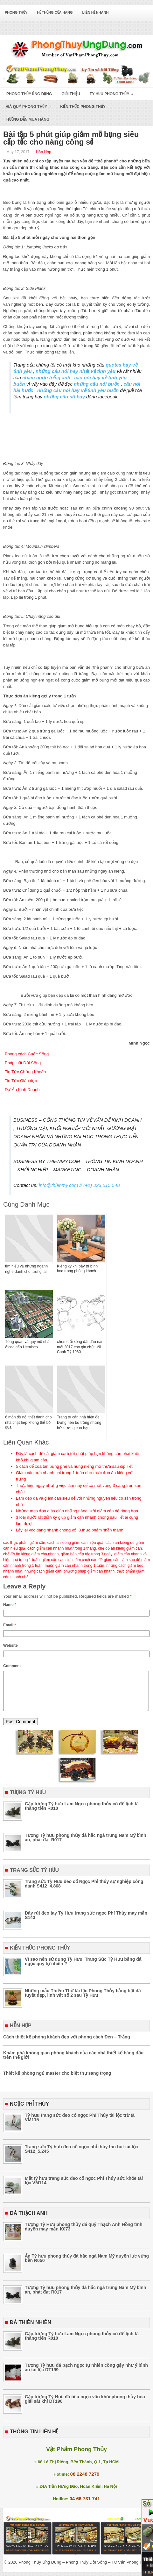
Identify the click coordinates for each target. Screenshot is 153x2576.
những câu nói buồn (97, 384)
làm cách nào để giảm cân (97, 1560)
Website (10, 1645)
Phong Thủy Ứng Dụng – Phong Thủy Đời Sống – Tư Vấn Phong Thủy (83, 2569)
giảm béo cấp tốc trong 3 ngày (86, 1554)
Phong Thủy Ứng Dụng (29, 94)
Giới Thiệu (70, 94)
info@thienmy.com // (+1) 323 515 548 (79, 1185)
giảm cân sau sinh (57, 1560)
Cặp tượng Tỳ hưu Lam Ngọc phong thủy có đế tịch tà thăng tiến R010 (82, 1813)
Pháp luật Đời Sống (23, 1062)
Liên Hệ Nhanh (95, 12)
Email (9, 1625)
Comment (12, 1666)
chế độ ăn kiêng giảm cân (120, 1548)
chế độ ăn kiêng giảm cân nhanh (31, 1554)
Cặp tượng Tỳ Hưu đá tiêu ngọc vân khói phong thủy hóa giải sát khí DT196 (85, 2406)
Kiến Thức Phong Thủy (82, 106)
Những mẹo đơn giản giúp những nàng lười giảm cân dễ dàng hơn (77, 1511)
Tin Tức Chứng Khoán (25, 1071)
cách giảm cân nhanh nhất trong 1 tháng (61, 1548)
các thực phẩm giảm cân (24, 1542)
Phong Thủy (16, 12)
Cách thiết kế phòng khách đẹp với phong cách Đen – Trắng (66, 2044)
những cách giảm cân (42, 1571)
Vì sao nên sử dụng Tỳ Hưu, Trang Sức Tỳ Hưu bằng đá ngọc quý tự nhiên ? (83, 1969)
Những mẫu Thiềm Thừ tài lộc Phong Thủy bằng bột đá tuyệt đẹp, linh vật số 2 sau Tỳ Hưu (83, 2000)
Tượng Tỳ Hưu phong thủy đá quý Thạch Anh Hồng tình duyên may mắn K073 (84, 2234)
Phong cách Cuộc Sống (27, 1054)
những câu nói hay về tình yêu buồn (78, 390)
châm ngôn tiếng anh (46, 377)
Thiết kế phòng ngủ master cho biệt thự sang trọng (57, 2080)
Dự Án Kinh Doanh (22, 1089)
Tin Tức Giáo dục (21, 1080)
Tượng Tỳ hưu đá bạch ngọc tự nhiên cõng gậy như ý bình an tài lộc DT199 (86, 2375)
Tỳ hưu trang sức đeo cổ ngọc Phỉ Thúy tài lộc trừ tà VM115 (80, 2125)
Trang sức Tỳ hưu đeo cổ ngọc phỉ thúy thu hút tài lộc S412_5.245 (81, 2156)
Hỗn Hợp (43, 152)
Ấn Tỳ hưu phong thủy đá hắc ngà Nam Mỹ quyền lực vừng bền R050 (87, 2266)
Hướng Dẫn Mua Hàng (27, 119)
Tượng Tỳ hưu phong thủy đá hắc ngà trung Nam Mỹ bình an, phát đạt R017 (85, 1845)
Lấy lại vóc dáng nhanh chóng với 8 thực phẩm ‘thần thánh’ (70, 1530)
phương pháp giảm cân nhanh (89, 1571)
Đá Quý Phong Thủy (30, 104)
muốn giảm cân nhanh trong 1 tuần (74, 1565)
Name (9, 1604)
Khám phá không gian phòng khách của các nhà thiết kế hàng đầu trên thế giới (73, 2062)
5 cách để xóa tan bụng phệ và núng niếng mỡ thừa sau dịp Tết (74, 1466)
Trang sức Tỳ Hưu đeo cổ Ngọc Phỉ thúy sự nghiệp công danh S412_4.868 (84, 1891)
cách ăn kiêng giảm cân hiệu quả (75, 1542)
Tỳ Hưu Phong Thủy (114, 92)
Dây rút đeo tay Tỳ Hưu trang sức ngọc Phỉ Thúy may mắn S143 (86, 1923)
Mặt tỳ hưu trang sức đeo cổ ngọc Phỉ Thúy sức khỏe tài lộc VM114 (84, 2188)
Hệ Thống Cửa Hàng (55, 12)
